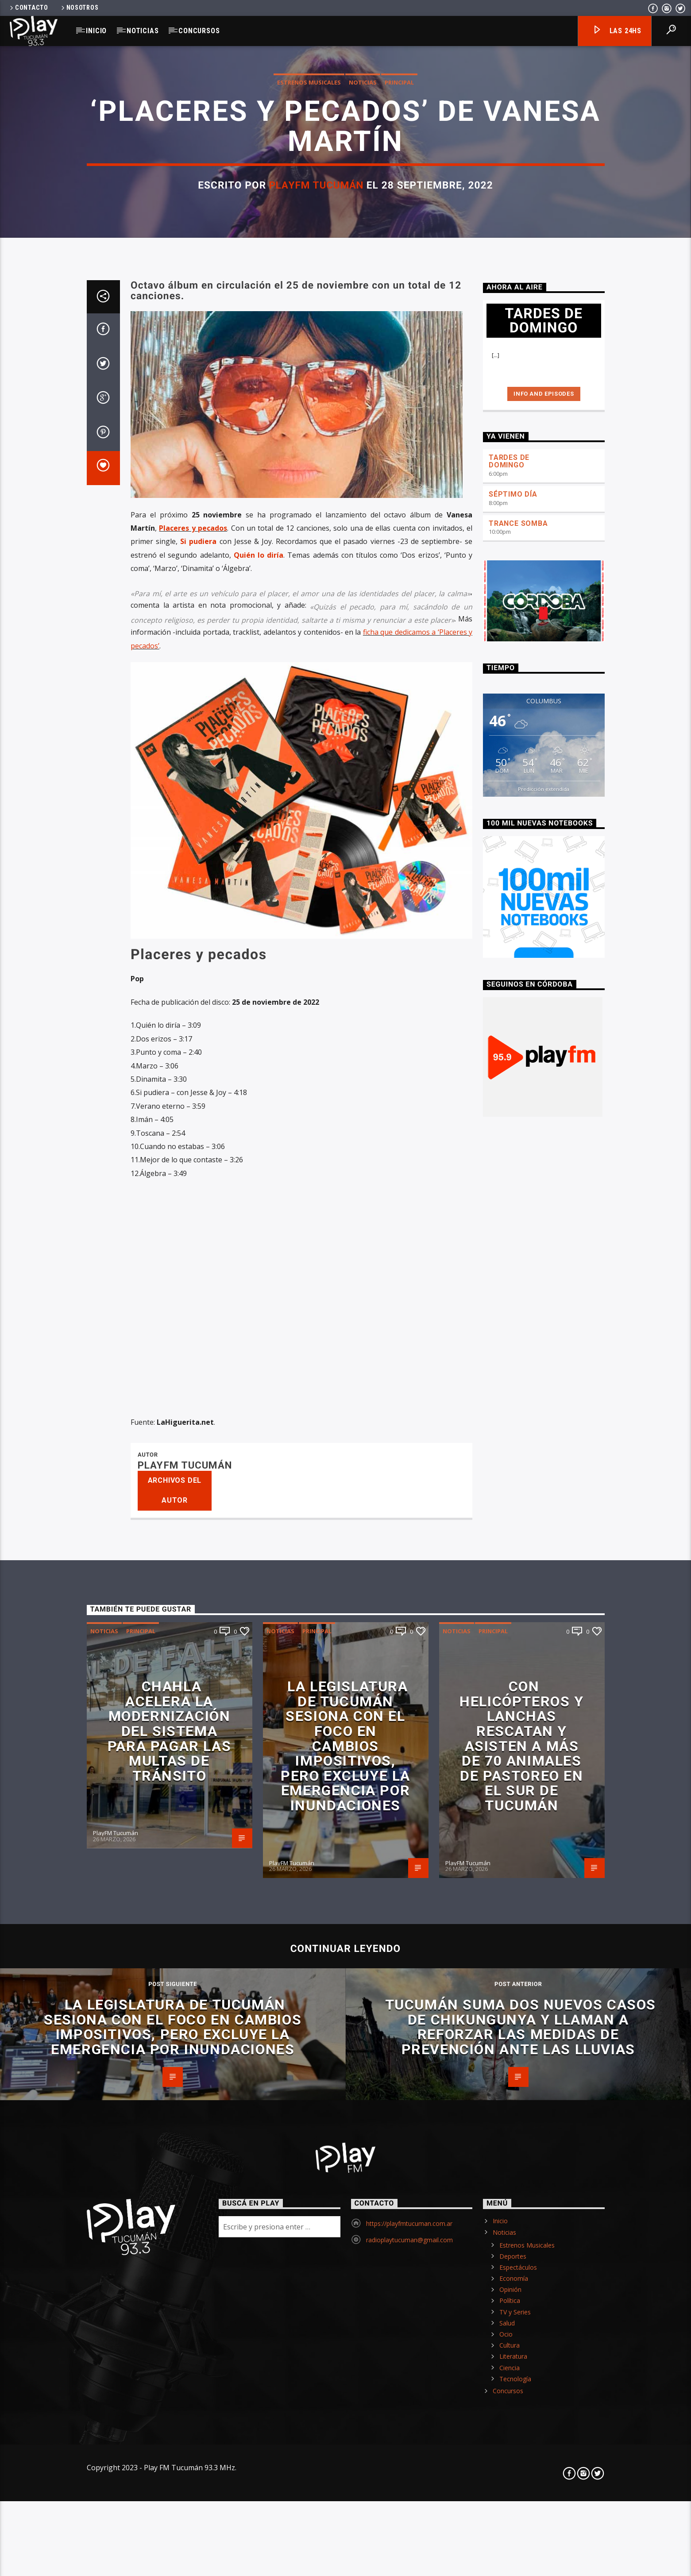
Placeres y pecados (193, 1108)
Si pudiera (198, 1122)
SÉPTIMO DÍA (513, 1074)
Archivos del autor (175, 2070)
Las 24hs (616, 31)
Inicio (96, 31)
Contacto (28, 8)
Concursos (199, 31)
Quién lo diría (258, 1135)
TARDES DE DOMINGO (509, 1041)
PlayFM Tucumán (316, 451)
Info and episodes (543, 974)
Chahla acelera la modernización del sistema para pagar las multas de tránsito (169, 2311)
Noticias (142, 31)
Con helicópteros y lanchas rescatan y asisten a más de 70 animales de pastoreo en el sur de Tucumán (521, 2326)
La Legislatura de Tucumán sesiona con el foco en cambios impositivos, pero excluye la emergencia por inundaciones (345, 2326)
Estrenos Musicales (309, 349)
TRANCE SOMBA (518, 1103)
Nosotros (79, 8)
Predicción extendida (543, 1369)
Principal (399, 349)
